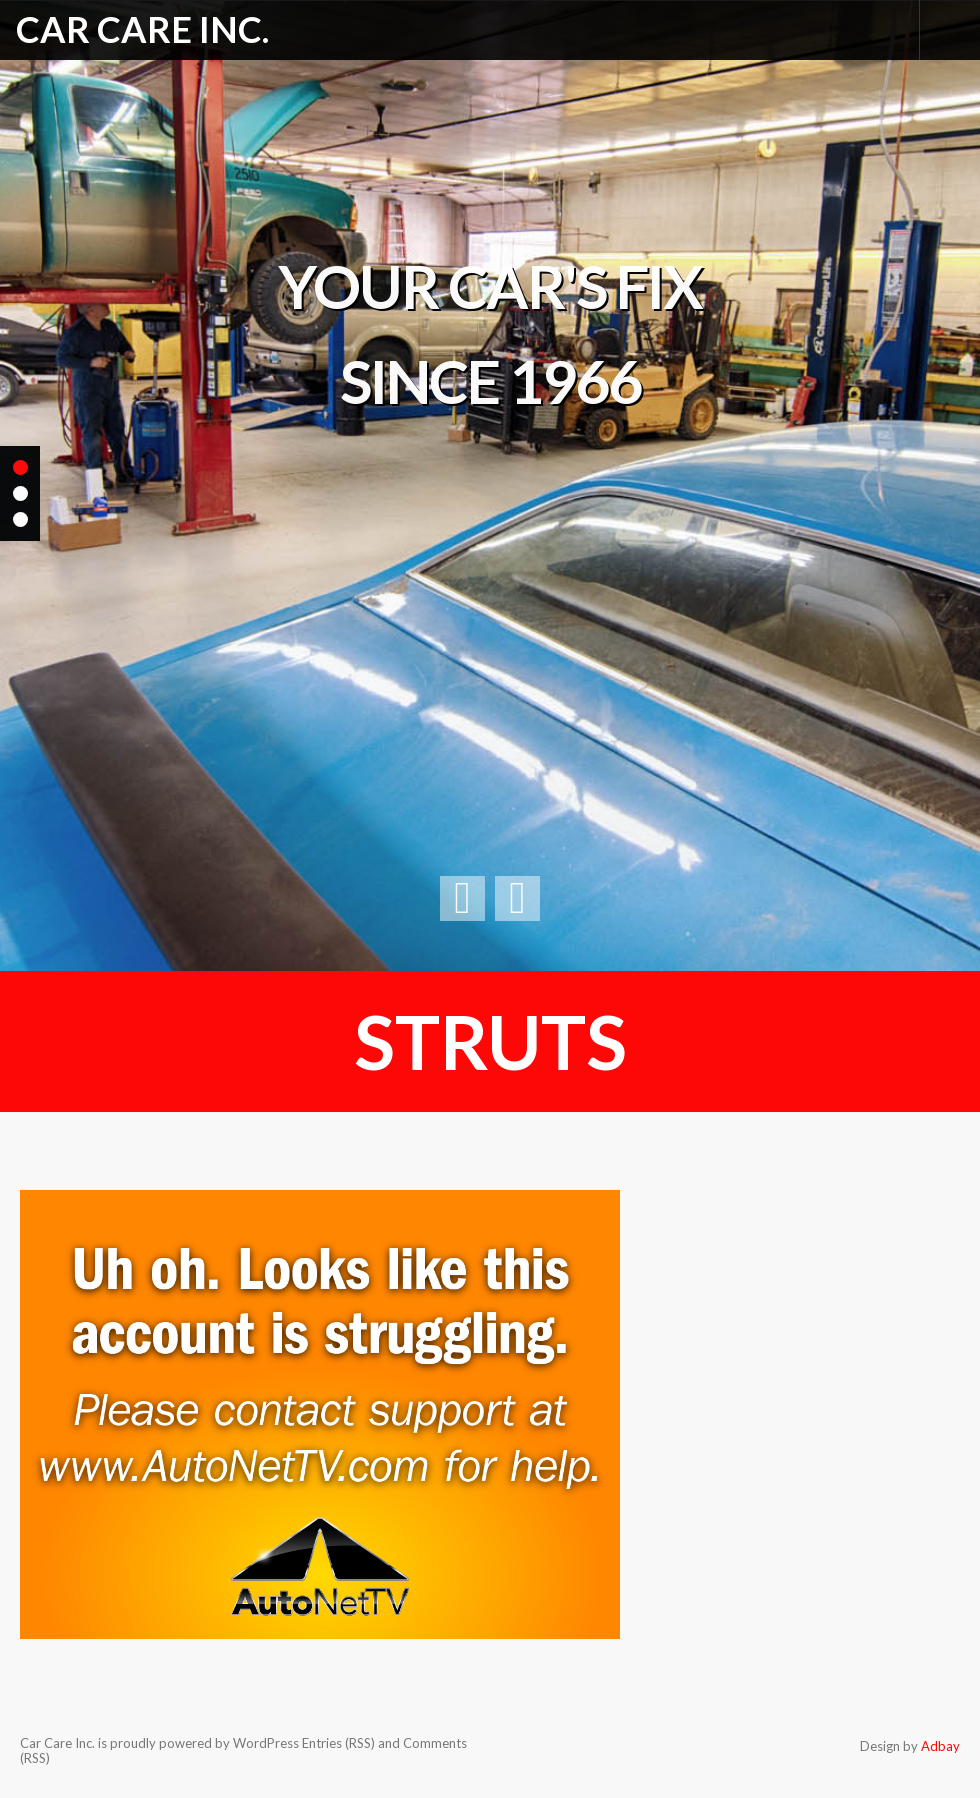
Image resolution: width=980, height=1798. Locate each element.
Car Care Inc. (142, 29)
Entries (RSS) (338, 1743)
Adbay (940, 1746)
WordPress (266, 1743)
